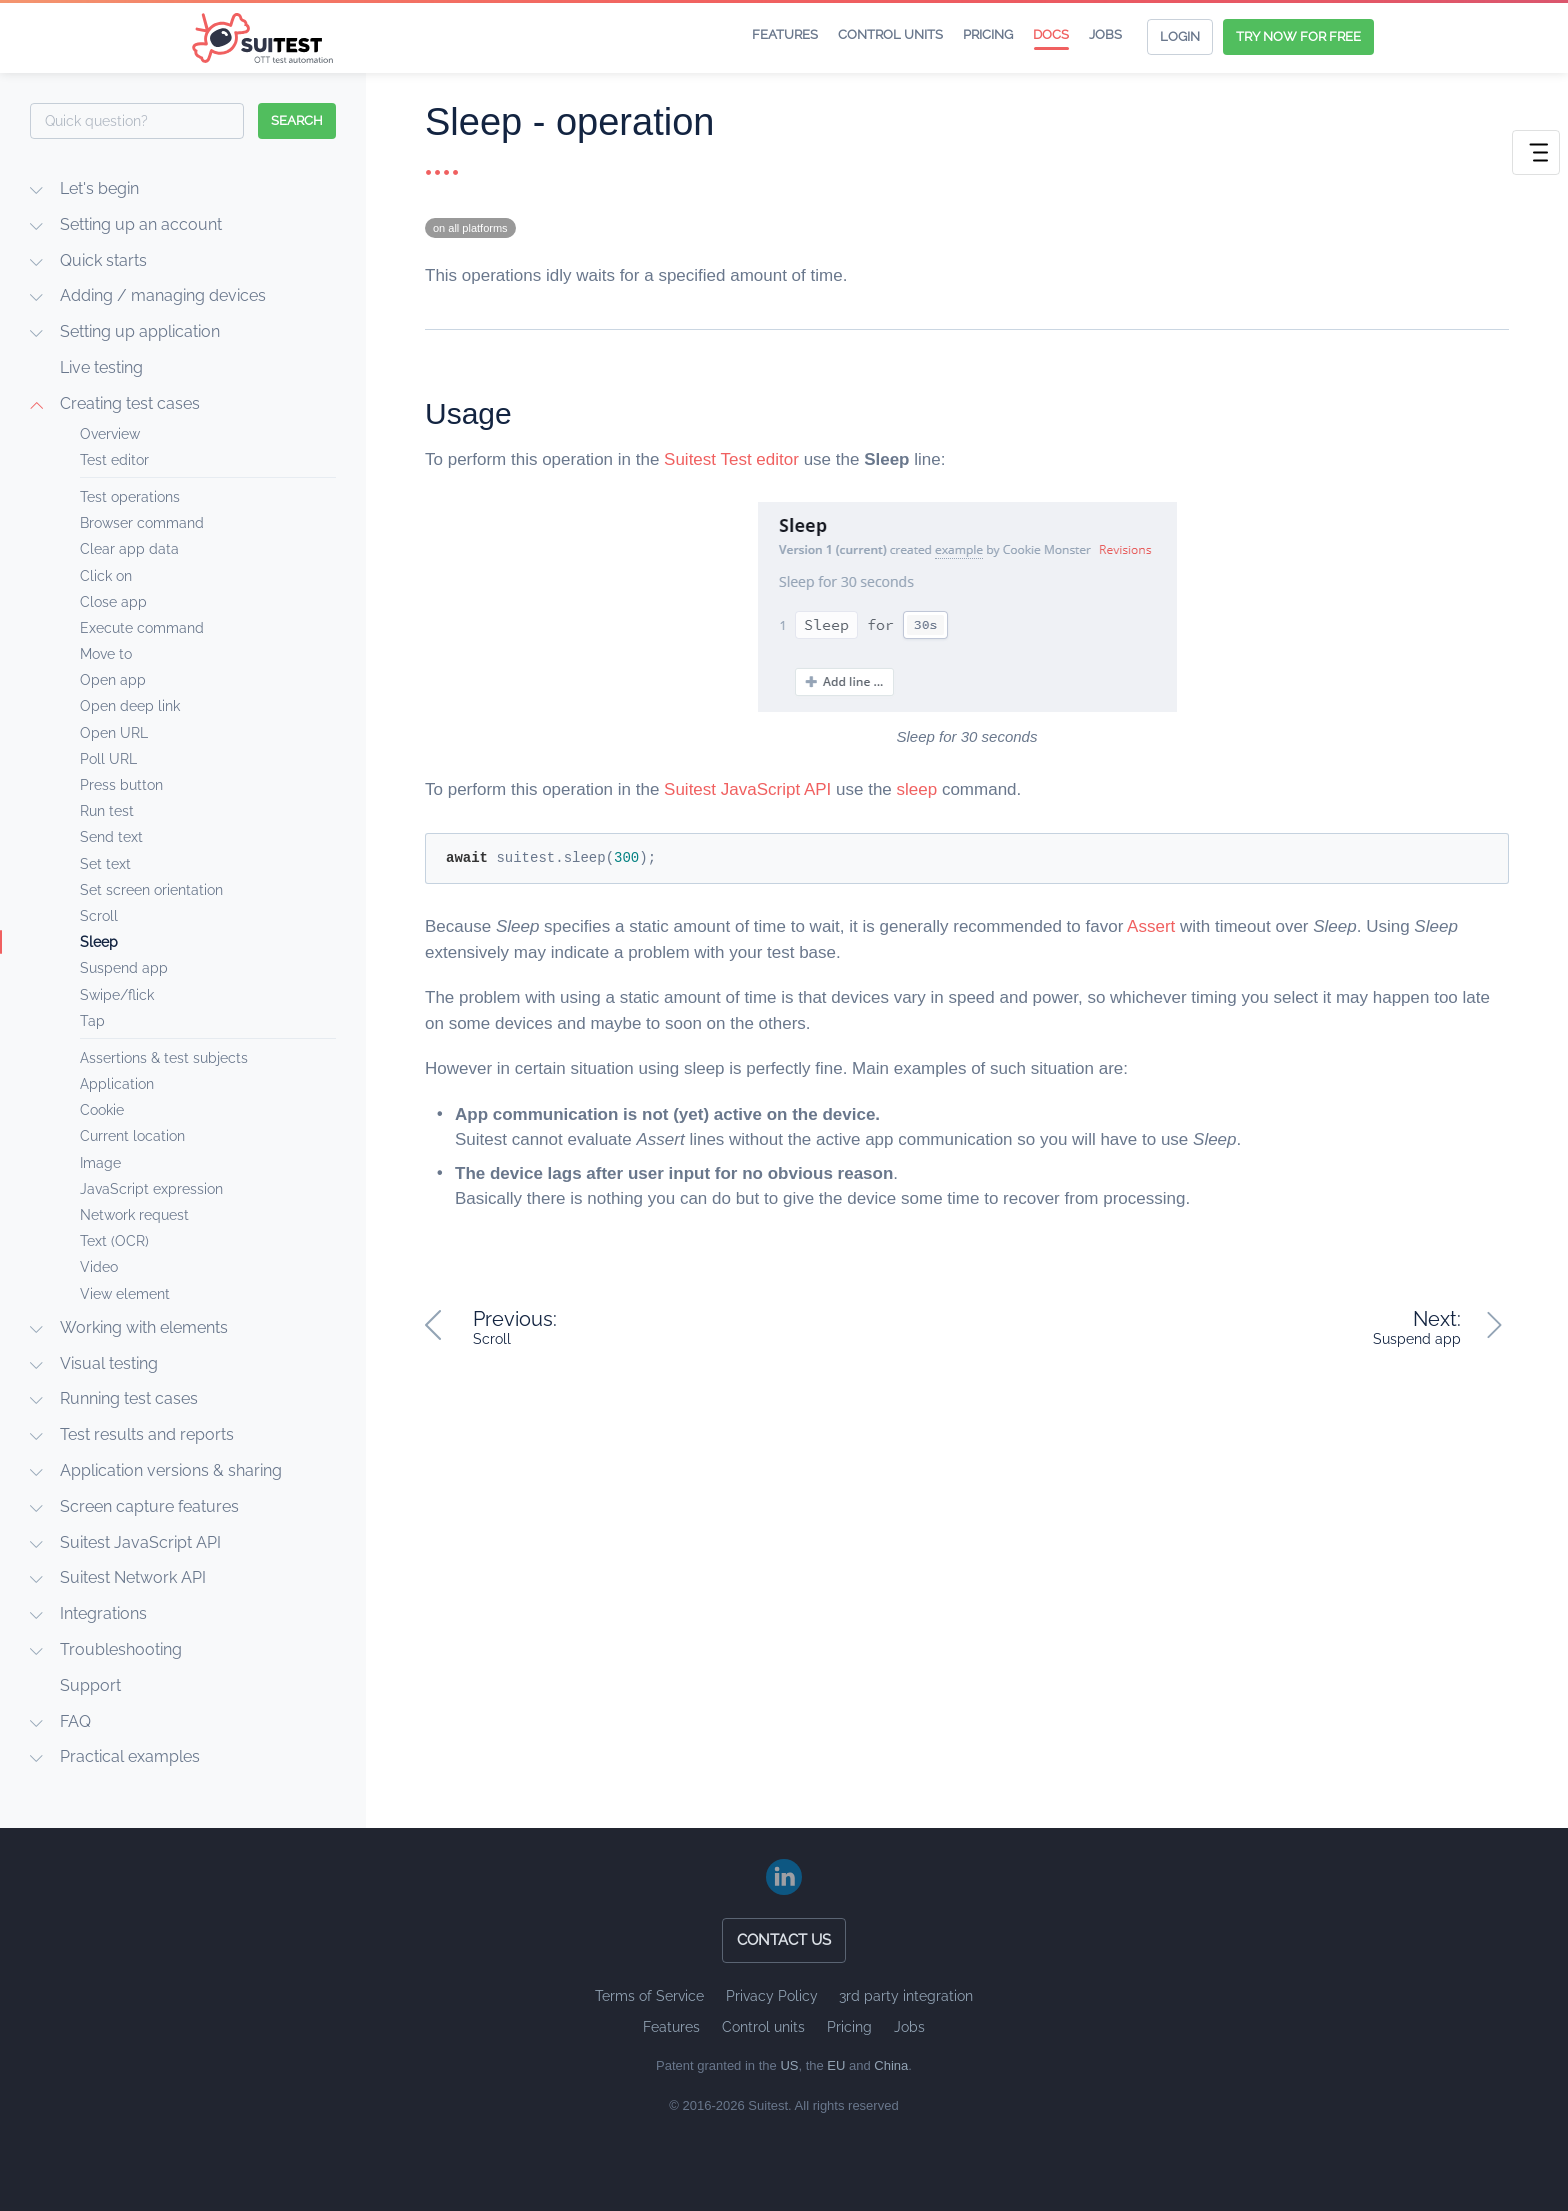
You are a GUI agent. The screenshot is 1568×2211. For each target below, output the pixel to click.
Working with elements (144, 1327)
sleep (917, 789)
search (297, 120)
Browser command (142, 523)
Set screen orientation (151, 890)
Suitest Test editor (731, 459)
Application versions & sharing (171, 1470)
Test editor (114, 460)
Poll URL (108, 759)
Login (1180, 36)
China (891, 2065)
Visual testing (109, 1363)
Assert (1151, 926)
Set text (105, 864)
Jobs (1105, 34)
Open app (113, 680)
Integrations (103, 1613)
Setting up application (140, 331)
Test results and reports (147, 1434)
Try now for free (1298, 36)
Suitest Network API (133, 1577)
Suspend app (124, 968)
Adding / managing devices (163, 295)
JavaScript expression (151, 1189)
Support (90, 1685)
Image (100, 1163)
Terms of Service (649, 1996)
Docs (1051, 34)
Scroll (99, 916)
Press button (121, 785)
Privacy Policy (772, 1996)
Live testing (101, 367)
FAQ (75, 1721)
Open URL (114, 733)
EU (836, 2065)
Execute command (142, 628)
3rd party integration (906, 1996)
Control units (890, 34)
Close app (113, 602)
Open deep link (130, 706)
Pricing (988, 34)
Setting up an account (141, 224)
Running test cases (129, 1398)
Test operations (130, 497)
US (789, 2065)
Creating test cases (130, 403)
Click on (106, 576)
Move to (106, 654)
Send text (111, 837)
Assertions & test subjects (164, 1058)
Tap (92, 1021)
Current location (132, 1136)
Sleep (99, 942)
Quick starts (103, 260)
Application (117, 1084)
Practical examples (130, 1756)
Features (785, 34)
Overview (110, 434)
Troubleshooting (121, 1649)
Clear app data (129, 549)
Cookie (102, 1110)
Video (99, 1267)
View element (125, 1294)
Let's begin (99, 188)
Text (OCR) (114, 1241)
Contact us (784, 1940)
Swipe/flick (117, 995)
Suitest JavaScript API (140, 1542)
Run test (107, 811)
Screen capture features (149, 1506)
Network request (134, 1215)
